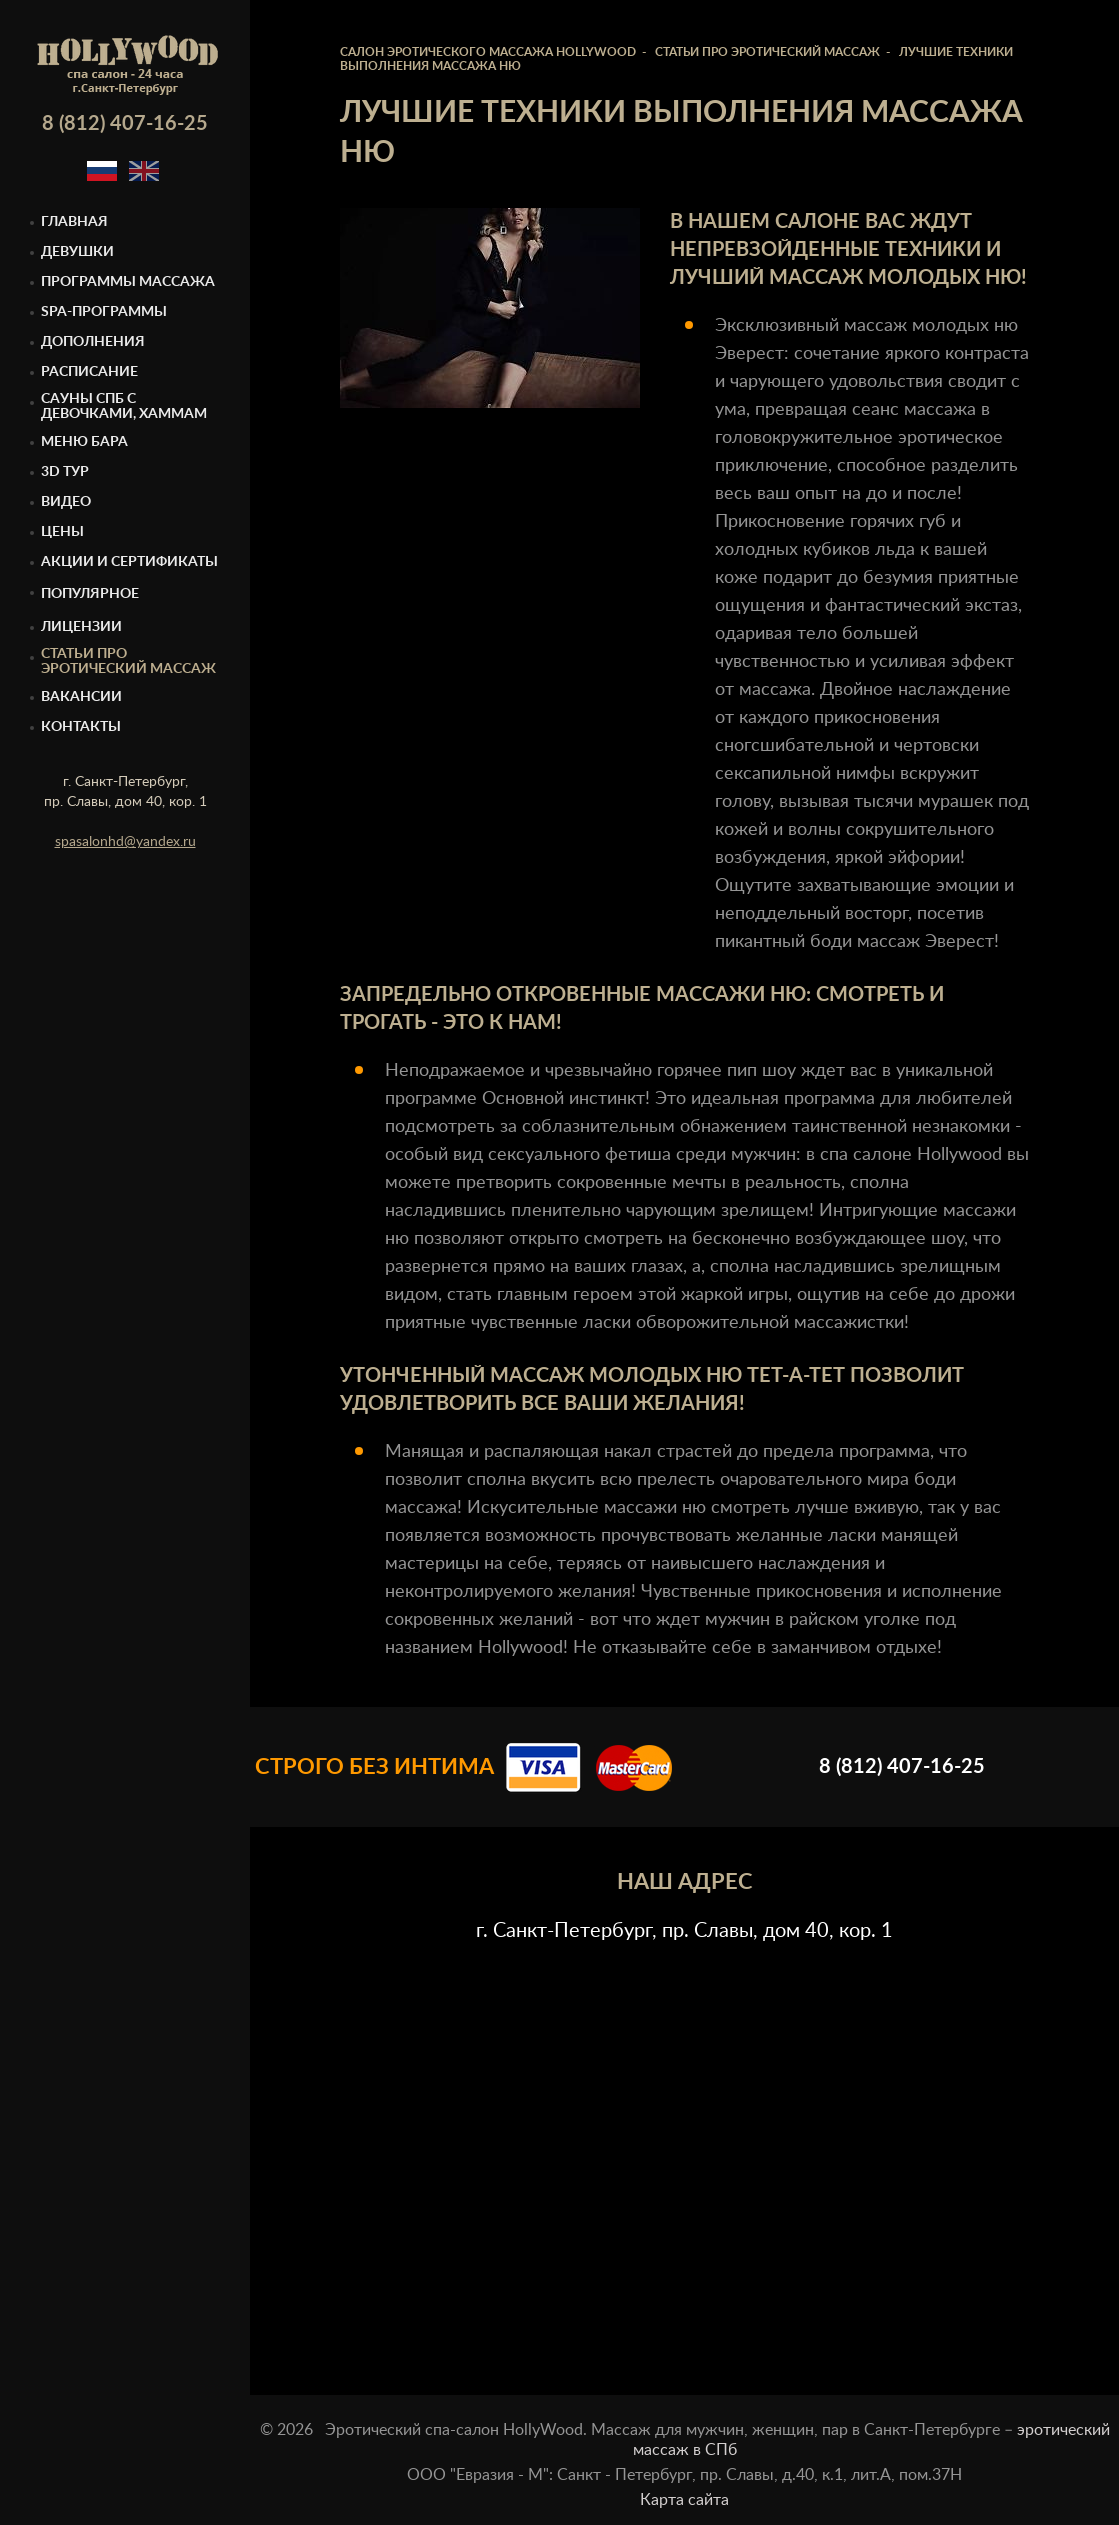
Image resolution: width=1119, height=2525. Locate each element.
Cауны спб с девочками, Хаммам (124, 406)
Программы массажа (128, 282)
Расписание (89, 372)
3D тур (65, 472)
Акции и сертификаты (129, 562)
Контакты (81, 727)
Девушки (77, 252)
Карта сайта (684, 2500)
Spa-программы (104, 312)
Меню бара (84, 442)
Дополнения (93, 342)
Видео (66, 502)
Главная (74, 222)
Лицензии (81, 627)
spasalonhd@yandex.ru (125, 842)
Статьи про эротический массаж (128, 661)
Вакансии (81, 697)
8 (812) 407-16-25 (125, 124)
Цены (62, 532)
